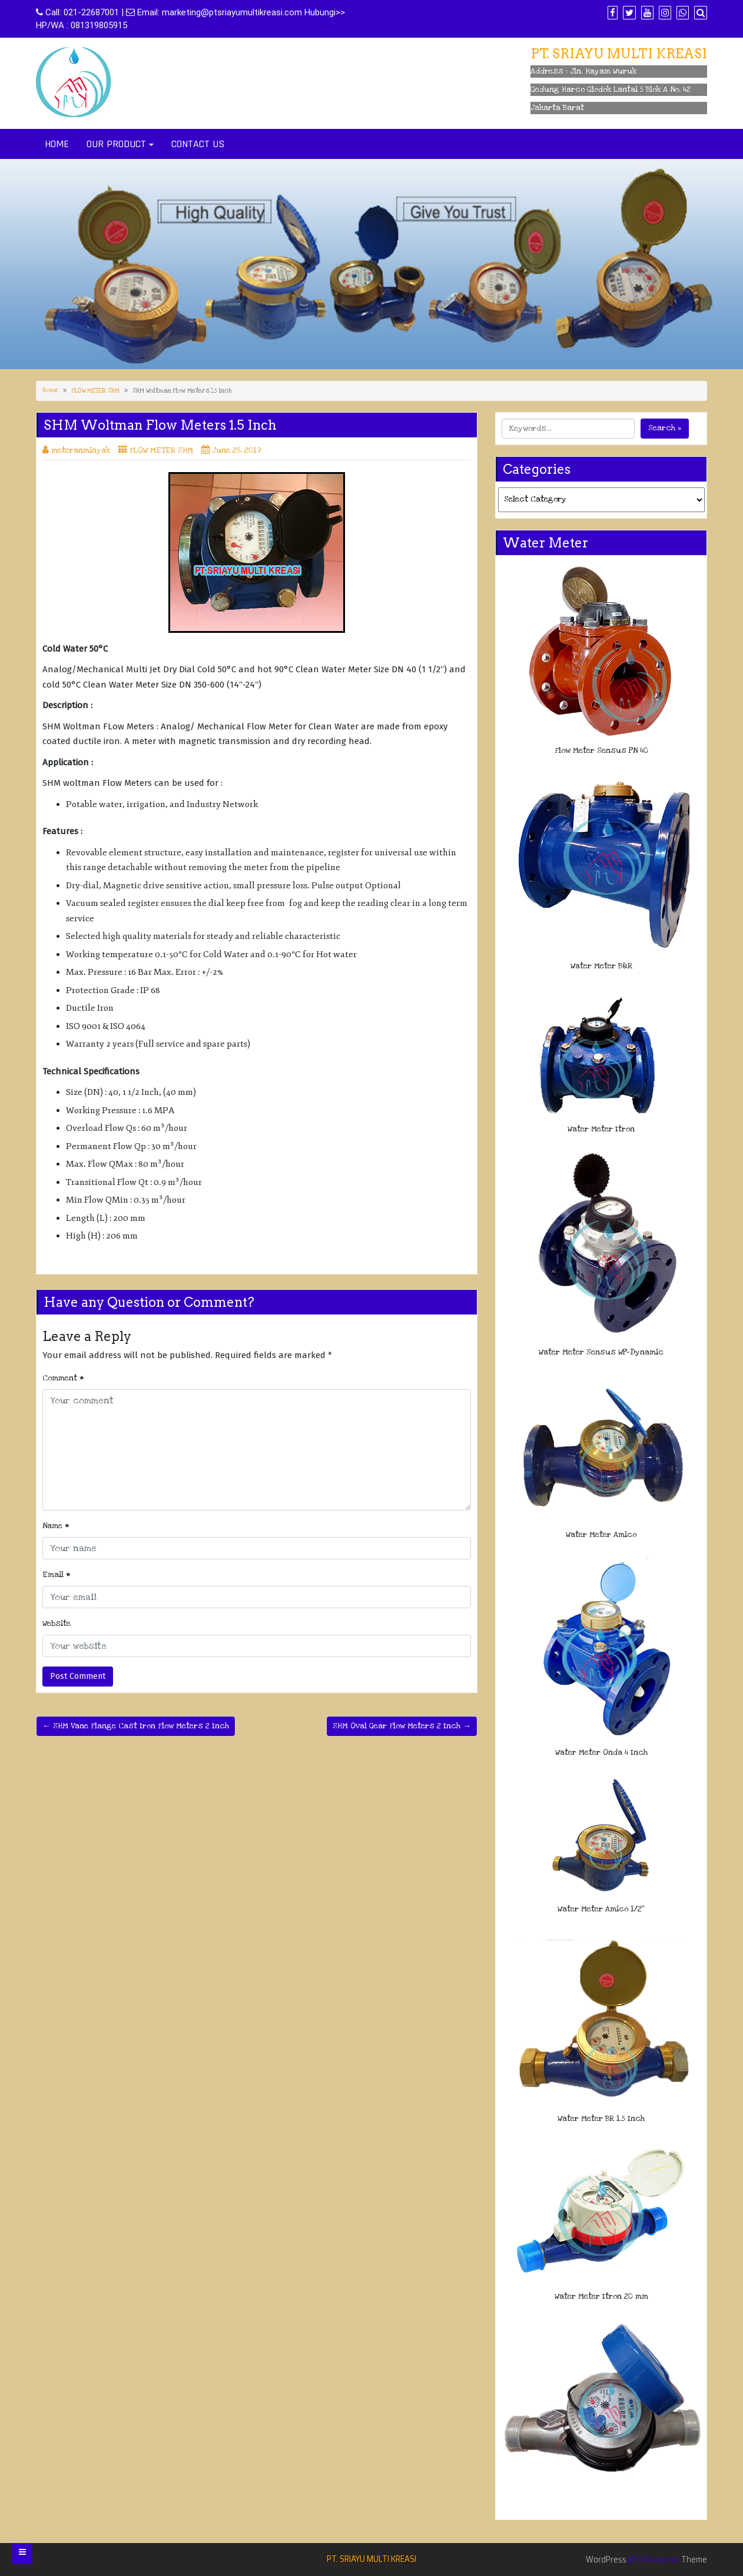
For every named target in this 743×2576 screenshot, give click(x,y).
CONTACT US (197, 144)
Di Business (653, 2559)
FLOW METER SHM (95, 391)
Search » (664, 428)
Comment (63, 1378)
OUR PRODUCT (116, 144)
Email (56, 1574)
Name (55, 1526)
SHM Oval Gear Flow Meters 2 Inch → (402, 1726)
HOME (57, 144)
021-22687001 (91, 12)
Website (56, 1623)
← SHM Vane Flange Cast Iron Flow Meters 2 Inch (135, 1726)
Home (50, 390)
